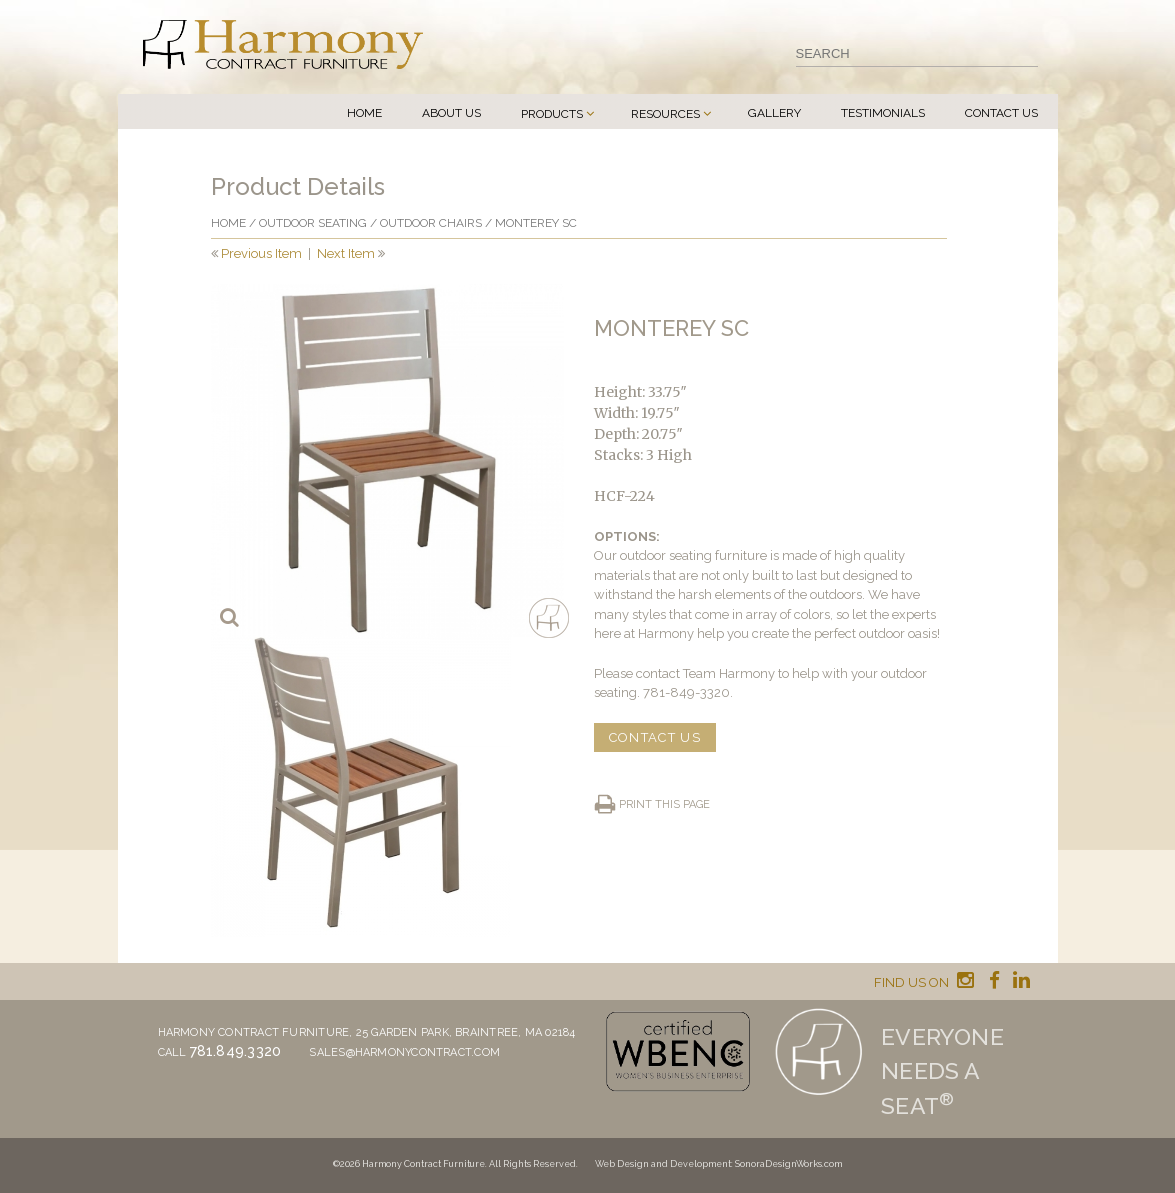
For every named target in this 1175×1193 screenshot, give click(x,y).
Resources (665, 114)
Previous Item (261, 253)
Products (552, 114)
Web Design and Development (663, 1164)
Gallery (774, 113)
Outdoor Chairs (431, 223)
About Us (451, 113)
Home (364, 113)
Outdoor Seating (313, 223)
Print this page (664, 804)
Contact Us (1001, 113)
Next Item (346, 253)
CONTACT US (655, 737)
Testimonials (883, 113)
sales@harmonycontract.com (404, 1052)
